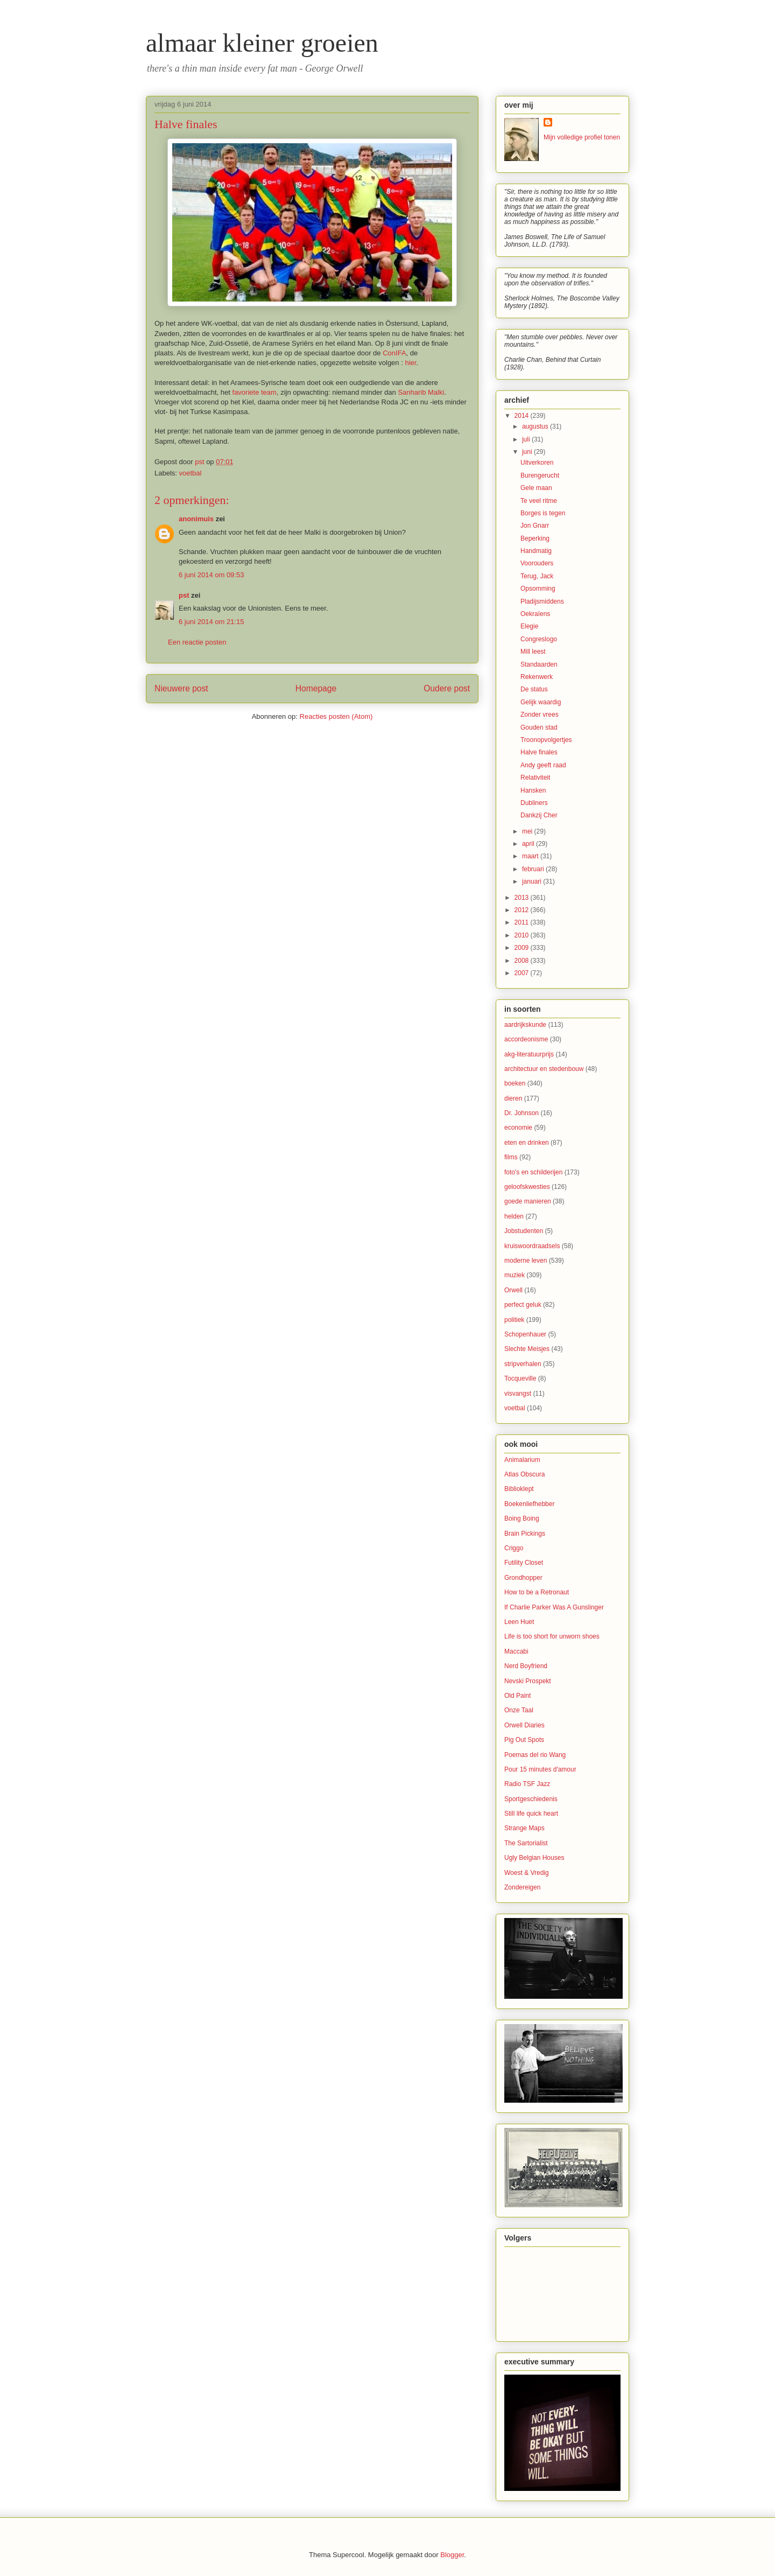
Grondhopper (523, 1577)
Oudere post (447, 688)
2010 (523, 935)
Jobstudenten (523, 1231)
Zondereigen (522, 1887)
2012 (523, 910)
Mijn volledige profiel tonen (582, 137)
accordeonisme (526, 1039)
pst (184, 595)
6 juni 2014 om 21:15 (211, 622)
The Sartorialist (526, 1843)
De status (534, 689)
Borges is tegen (542, 513)
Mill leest (533, 651)
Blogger (452, 2555)
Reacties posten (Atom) (336, 716)
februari (534, 869)
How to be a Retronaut (536, 1592)
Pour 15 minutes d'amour (540, 1769)
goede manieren (527, 1201)
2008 (523, 960)
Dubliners (534, 803)
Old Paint (517, 1695)
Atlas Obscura (524, 1474)
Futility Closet (523, 1562)
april (529, 844)
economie (518, 1127)
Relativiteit (535, 777)
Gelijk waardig (540, 702)
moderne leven (525, 1260)
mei (528, 831)
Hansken (533, 790)
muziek (514, 1275)
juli (527, 439)
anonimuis (196, 519)
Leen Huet (519, 1622)
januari (532, 881)
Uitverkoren (536, 462)
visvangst (517, 1393)
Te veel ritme (538, 501)
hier (410, 363)
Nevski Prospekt (527, 1681)
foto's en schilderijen (533, 1172)
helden (514, 1216)
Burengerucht (539, 475)
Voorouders (536, 563)
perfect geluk (522, 1304)
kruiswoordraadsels (532, 1246)
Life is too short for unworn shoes (552, 1636)
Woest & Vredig (526, 1873)
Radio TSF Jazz (527, 1784)
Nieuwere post (181, 688)
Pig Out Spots (524, 1740)
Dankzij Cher (539, 815)
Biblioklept (519, 1489)
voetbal (190, 473)
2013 (523, 897)
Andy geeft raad (543, 765)
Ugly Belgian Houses (534, 1857)
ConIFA (394, 353)
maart (531, 856)
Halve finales (539, 752)
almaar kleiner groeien (262, 43)
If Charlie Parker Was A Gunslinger (554, 1607)
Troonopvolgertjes (546, 740)
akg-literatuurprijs (529, 1054)
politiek (514, 1320)
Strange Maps (524, 1828)
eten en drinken (526, 1142)
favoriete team (254, 392)
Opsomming (537, 588)
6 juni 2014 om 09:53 (211, 575)
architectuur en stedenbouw (543, 1069)
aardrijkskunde (525, 1024)
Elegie (529, 626)
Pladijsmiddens (542, 601)
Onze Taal (518, 1710)
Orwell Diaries (524, 1725)
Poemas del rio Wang (535, 1755)
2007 (523, 973)
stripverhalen (522, 1364)
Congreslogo (538, 639)
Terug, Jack (536, 576)
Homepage (315, 688)
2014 (523, 415)
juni (528, 452)
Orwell (513, 1290)
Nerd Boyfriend (525, 1666)
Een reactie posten (197, 642)
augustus (536, 426)
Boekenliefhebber (529, 1504)
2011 (523, 922)
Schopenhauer (525, 1334)
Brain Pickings (524, 1533)
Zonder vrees (539, 714)
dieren (513, 1098)
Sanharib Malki (421, 392)
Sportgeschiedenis (531, 1799)
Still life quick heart (531, 1813)
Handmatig (536, 551)
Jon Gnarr (534, 525)
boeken (514, 1083)
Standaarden (539, 664)
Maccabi (516, 1651)
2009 (523, 947)
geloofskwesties (527, 1187)
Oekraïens (535, 614)
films (511, 1157)
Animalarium (522, 1460)
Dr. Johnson (521, 1113)
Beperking (534, 538)
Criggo (513, 1548)
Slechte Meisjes (526, 1349)
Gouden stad (539, 727)
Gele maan (536, 488)
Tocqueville (520, 1378)
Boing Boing (521, 1518)
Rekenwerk (536, 677)
